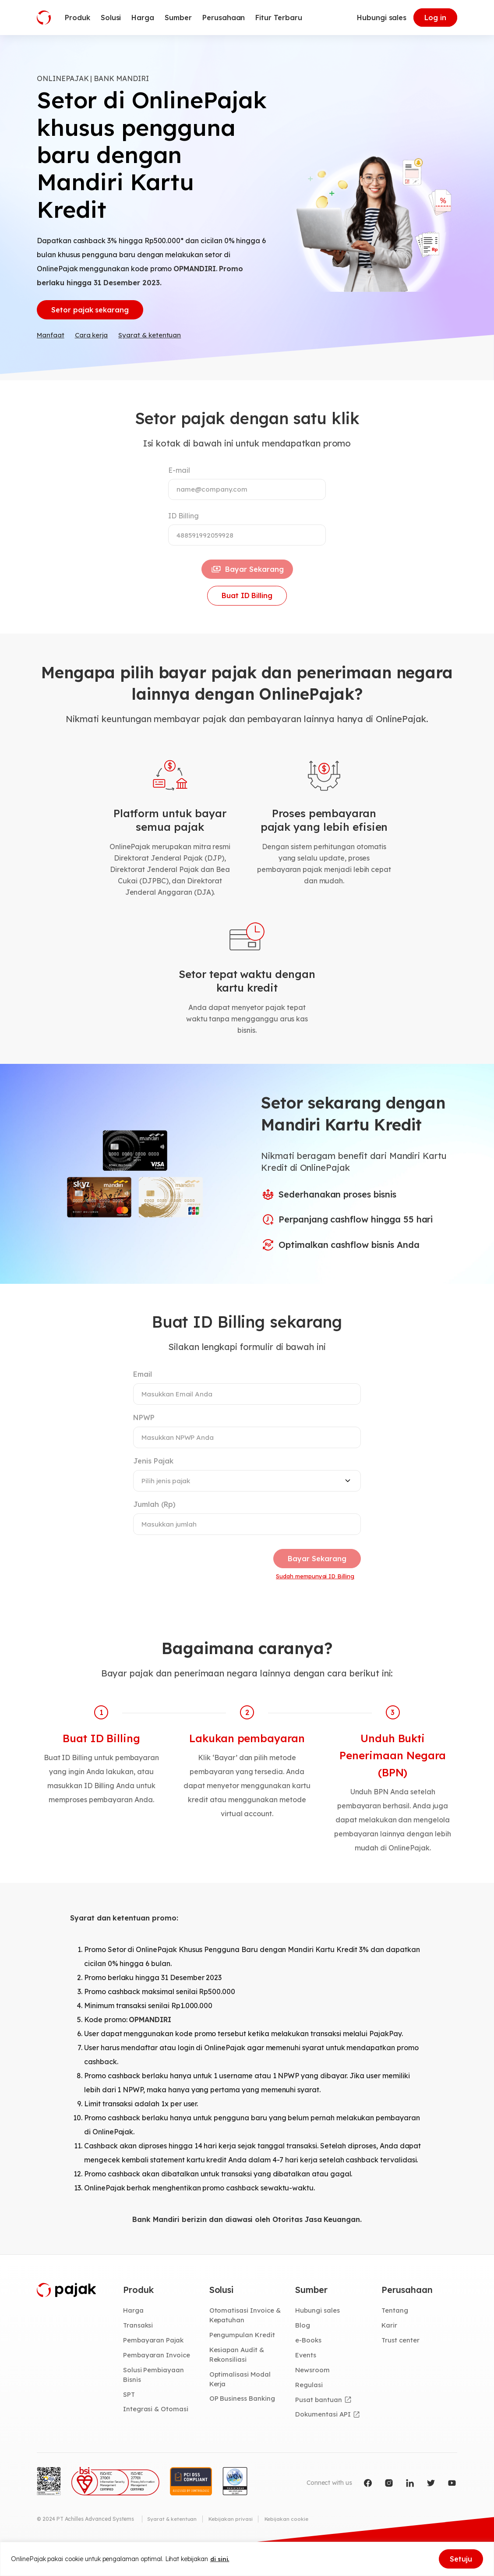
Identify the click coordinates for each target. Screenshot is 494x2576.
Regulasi (310, 2409)
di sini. (220, 2559)
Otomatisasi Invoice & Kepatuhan (246, 2337)
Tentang (395, 2332)
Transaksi (139, 2348)
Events (306, 2378)
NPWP (144, 1432)
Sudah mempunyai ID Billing (312, 1595)
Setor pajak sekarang (90, 311)
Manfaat (52, 339)
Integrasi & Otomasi (157, 2434)
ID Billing (183, 521)
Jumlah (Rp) (154, 1519)
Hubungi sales (381, 17)
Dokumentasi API (324, 2439)
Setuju (461, 2559)
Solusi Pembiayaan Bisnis (154, 2398)
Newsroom (313, 2393)
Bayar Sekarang (247, 578)
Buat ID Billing (247, 608)
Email (142, 1388)
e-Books (309, 2363)
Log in (435, 17)
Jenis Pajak (153, 1475)
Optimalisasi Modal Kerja (241, 2403)
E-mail (179, 474)
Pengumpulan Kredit (243, 2358)
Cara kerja (95, 339)
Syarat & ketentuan (157, 339)
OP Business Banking (244, 2424)
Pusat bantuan (319, 2424)
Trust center (401, 2363)
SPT (129, 2419)
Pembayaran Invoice (158, 2378)
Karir (389, 2348)
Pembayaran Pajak (154, 2363)
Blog (303, 2348)
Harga (134, 2332)
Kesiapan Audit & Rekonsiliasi (238, 2378)
